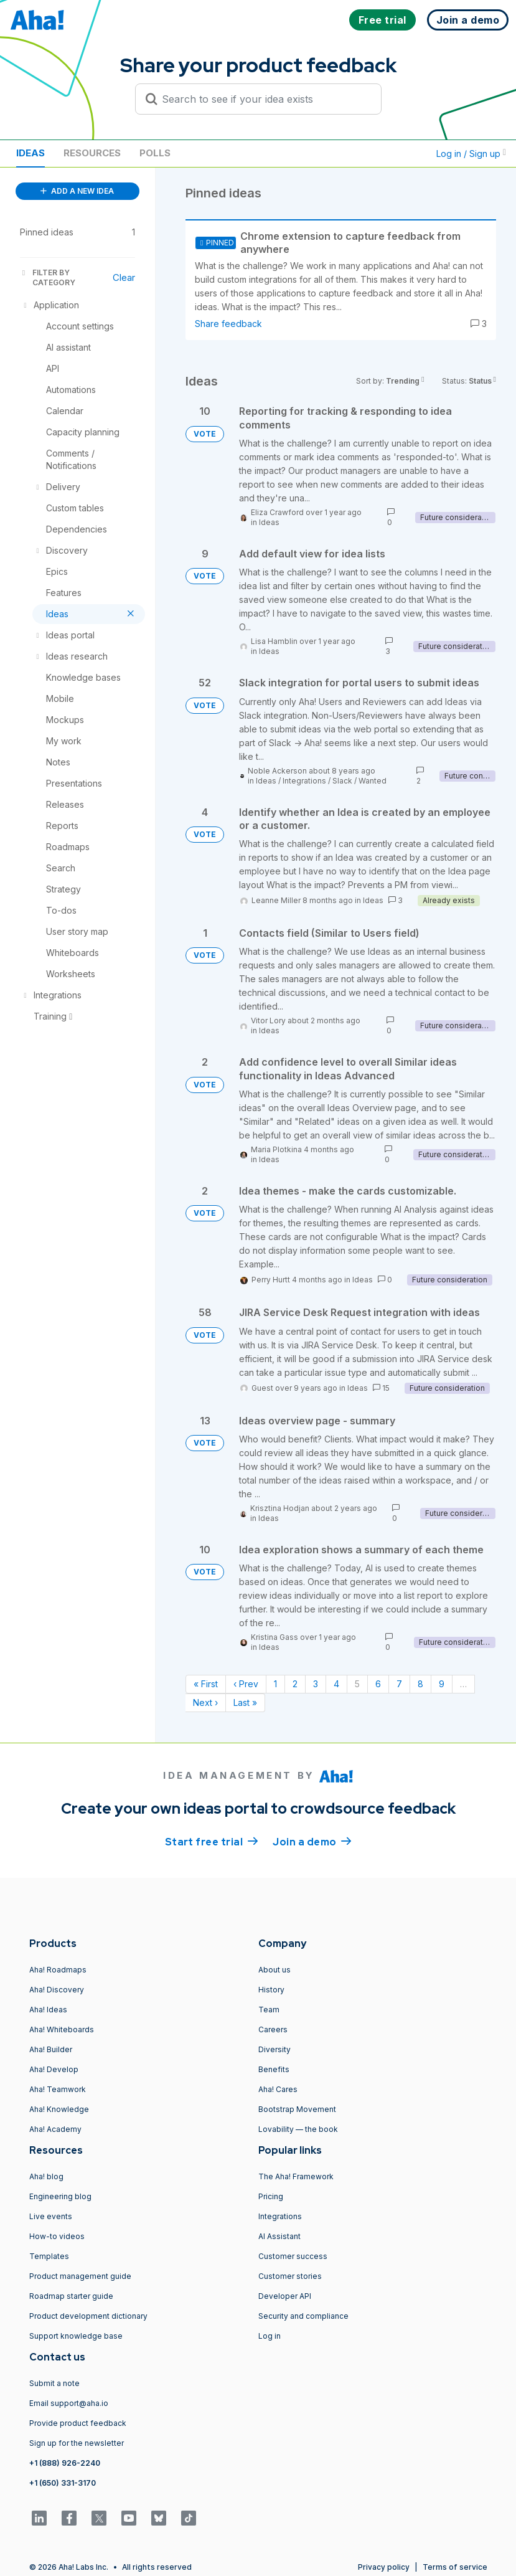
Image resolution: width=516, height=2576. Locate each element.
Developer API (284, 2296)
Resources (92, 153)
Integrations (304, 780)
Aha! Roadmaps (58, 1969)
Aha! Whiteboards (61, 2029)
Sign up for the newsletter (76, 2443)
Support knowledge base (76, 2336)
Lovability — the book (298, 2129)
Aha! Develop (53, 2069)
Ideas (30, 153)
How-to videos (57, 2236)
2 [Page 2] (295, 1684)
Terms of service (455, 2567)
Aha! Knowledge (59, 2109)
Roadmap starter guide (71, 2296)
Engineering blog (60, 2196)
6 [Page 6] (378, 1684)
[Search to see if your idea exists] (264, 99)
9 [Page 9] (441, 1684)
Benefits (273, 2069)
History (271, 1989)
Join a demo (312, 1841)
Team (268, 2009)
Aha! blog (46, 2176)
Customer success (292, 2256)
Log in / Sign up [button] (471, 153)
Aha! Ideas (48, 2009)
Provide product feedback (77, 2423)
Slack (342, 780)
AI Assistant (279, 2236)
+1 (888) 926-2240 (64, 2463)
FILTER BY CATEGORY (47, 277)
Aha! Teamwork (57, 2089)
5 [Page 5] (357, 1684)
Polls (155, 153)
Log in (269, 2336)
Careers (273, 2029)
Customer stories (290, 2276)
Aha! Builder (50, 2049)
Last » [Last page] (245, 1702)
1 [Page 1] (275, 1684)
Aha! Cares (278, 2089)
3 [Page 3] (315, 1684)
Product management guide (80, 2276)
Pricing (270, 2196)
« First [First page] (206, 1684)
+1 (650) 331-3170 (62, 2483)
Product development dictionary (88, 2316)
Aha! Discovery (56, 1989)
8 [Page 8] (420, 1684)
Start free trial (211, 1841)
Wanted (373, 780)
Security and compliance (303, 2316)
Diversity (274, 2049)
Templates (49, 2256)
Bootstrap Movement (297, 2109)
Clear (124, 277)
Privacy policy (384, 2567)
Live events (50, 2216)
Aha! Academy (55, 2129)
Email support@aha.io (68, 2403)
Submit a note (54, 2383)
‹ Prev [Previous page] (245, 1684)
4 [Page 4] (336, 1684)
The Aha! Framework (296, 2176)
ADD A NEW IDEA (77, 191)
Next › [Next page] (205, 1702)
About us (274, 1969)
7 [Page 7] (399, 1684)
